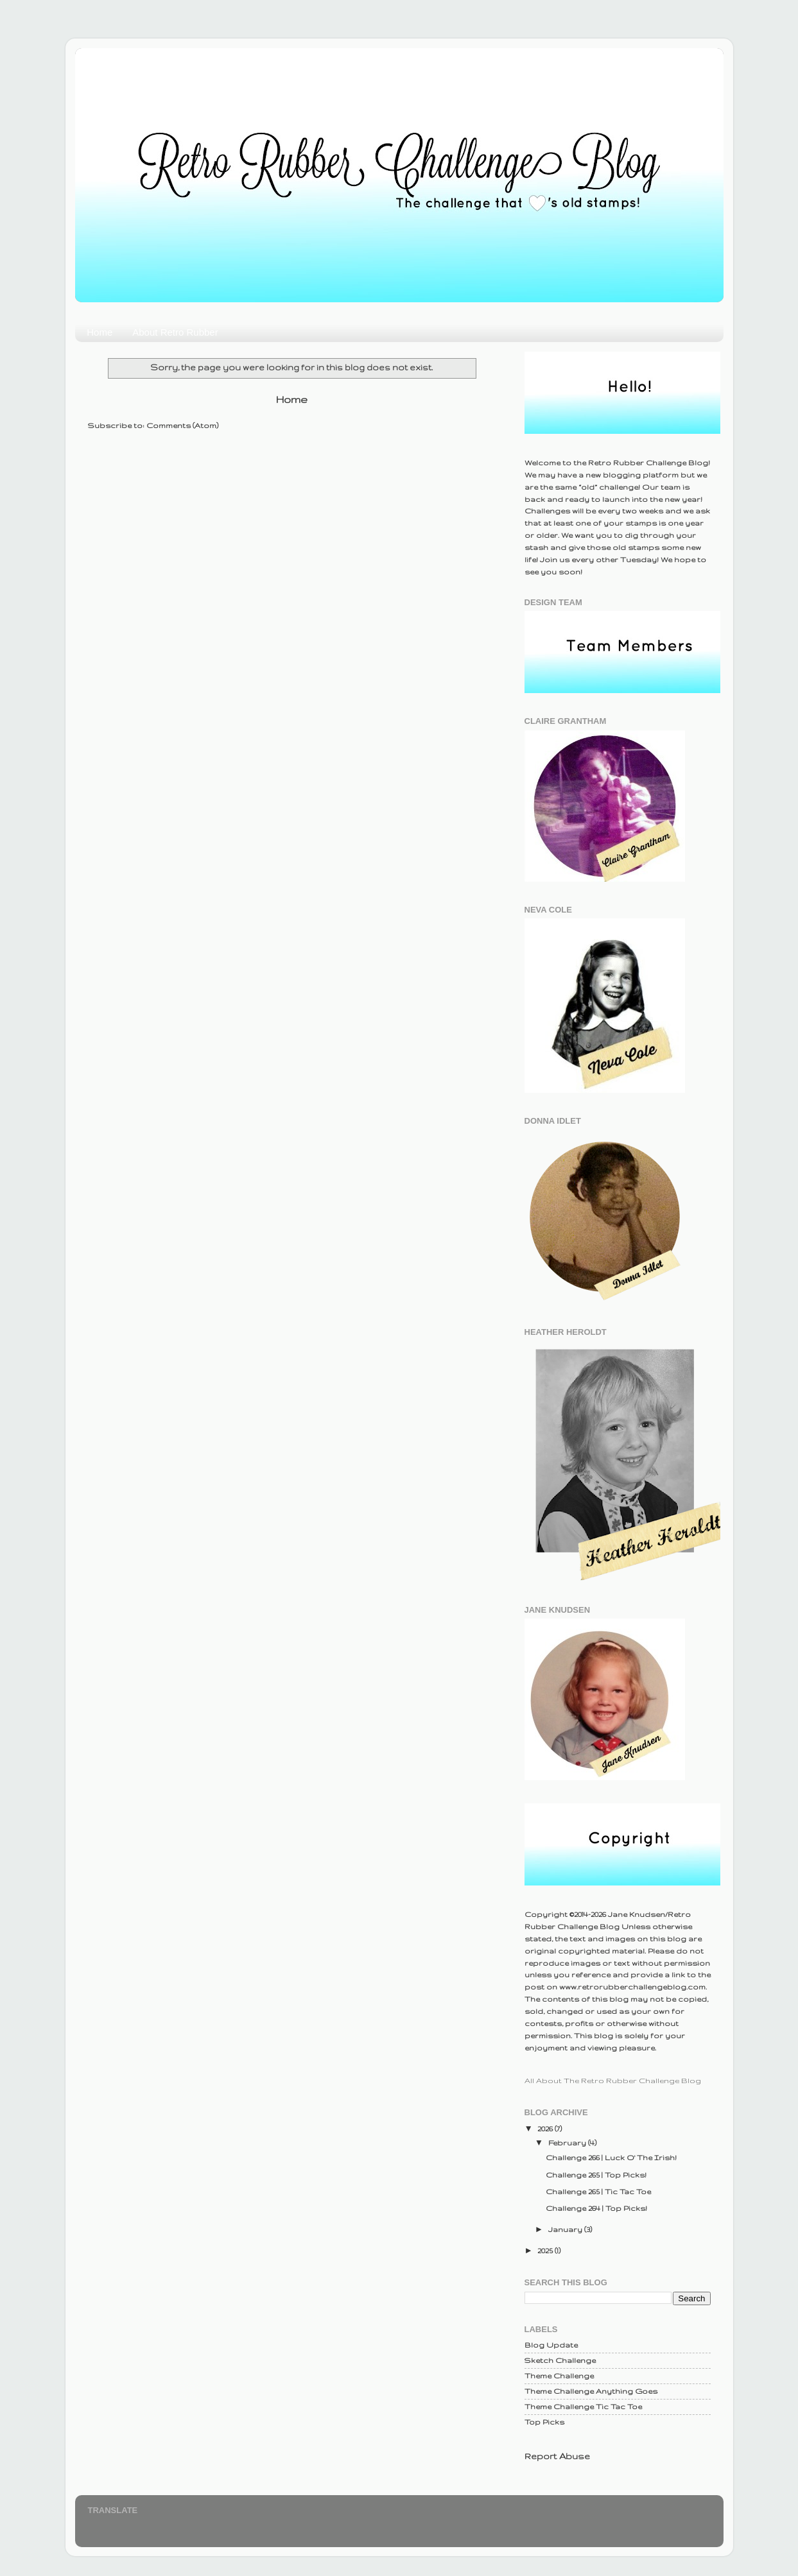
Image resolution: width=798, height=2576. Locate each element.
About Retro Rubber (175, 332)
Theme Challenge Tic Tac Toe (583, 2406)
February (568, 2142)
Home (99, 332)
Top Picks (544, 2421)
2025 (546, 2250)
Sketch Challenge (560, 2360)
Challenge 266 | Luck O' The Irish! (611, 2157)
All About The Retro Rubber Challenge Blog (613, 2080)
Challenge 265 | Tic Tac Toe (598, 2191)
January (566, 2229)
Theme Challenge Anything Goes (591, 2391)
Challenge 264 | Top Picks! (596, 2208)
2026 (546, 2128)
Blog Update (551, 2344)
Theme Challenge (559, 2375)
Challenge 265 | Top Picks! (596, 2174)
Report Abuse (557, 2456)
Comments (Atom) (182, 425)
